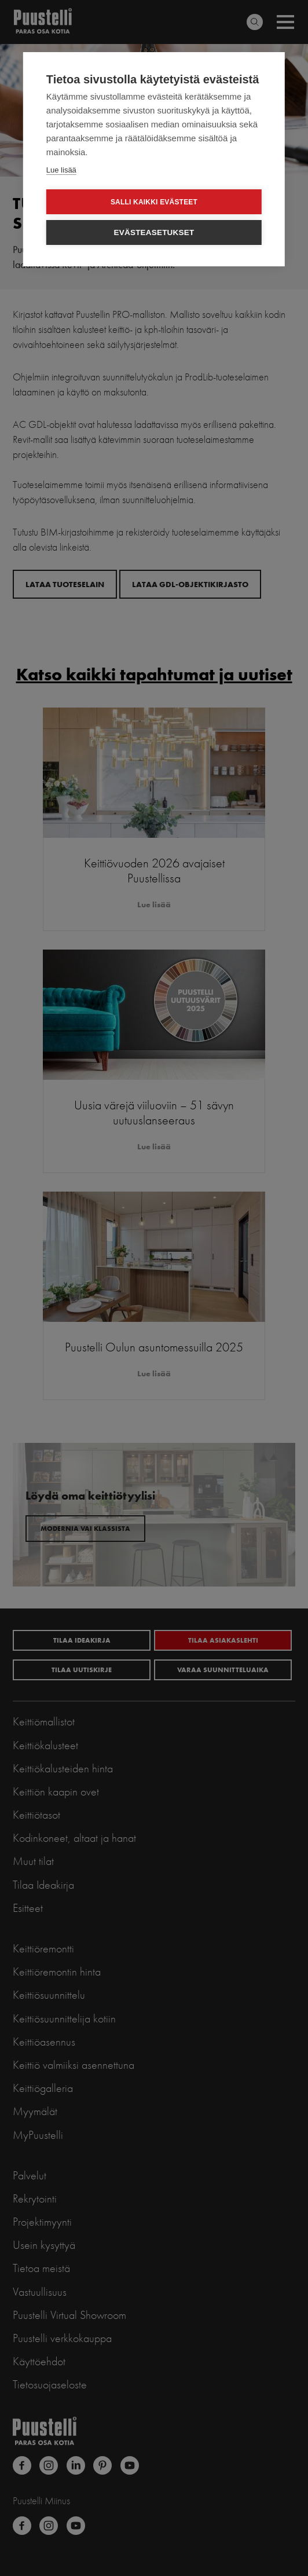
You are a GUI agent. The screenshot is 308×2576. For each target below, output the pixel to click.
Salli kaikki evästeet (154, 202)
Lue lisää (61, 170)
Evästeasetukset (154, 232)
